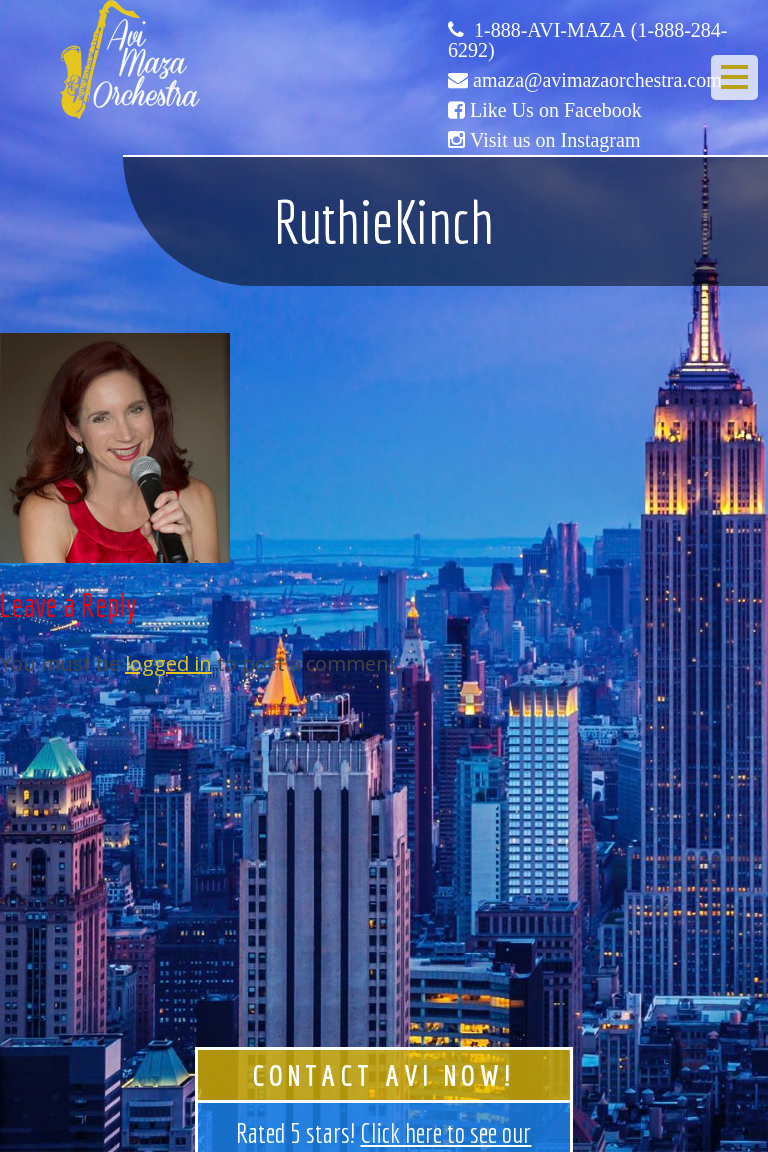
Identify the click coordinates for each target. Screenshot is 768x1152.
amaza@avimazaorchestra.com (597, 80)
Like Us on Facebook (556, 110)
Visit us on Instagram (555, 140)
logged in (168, 663)
